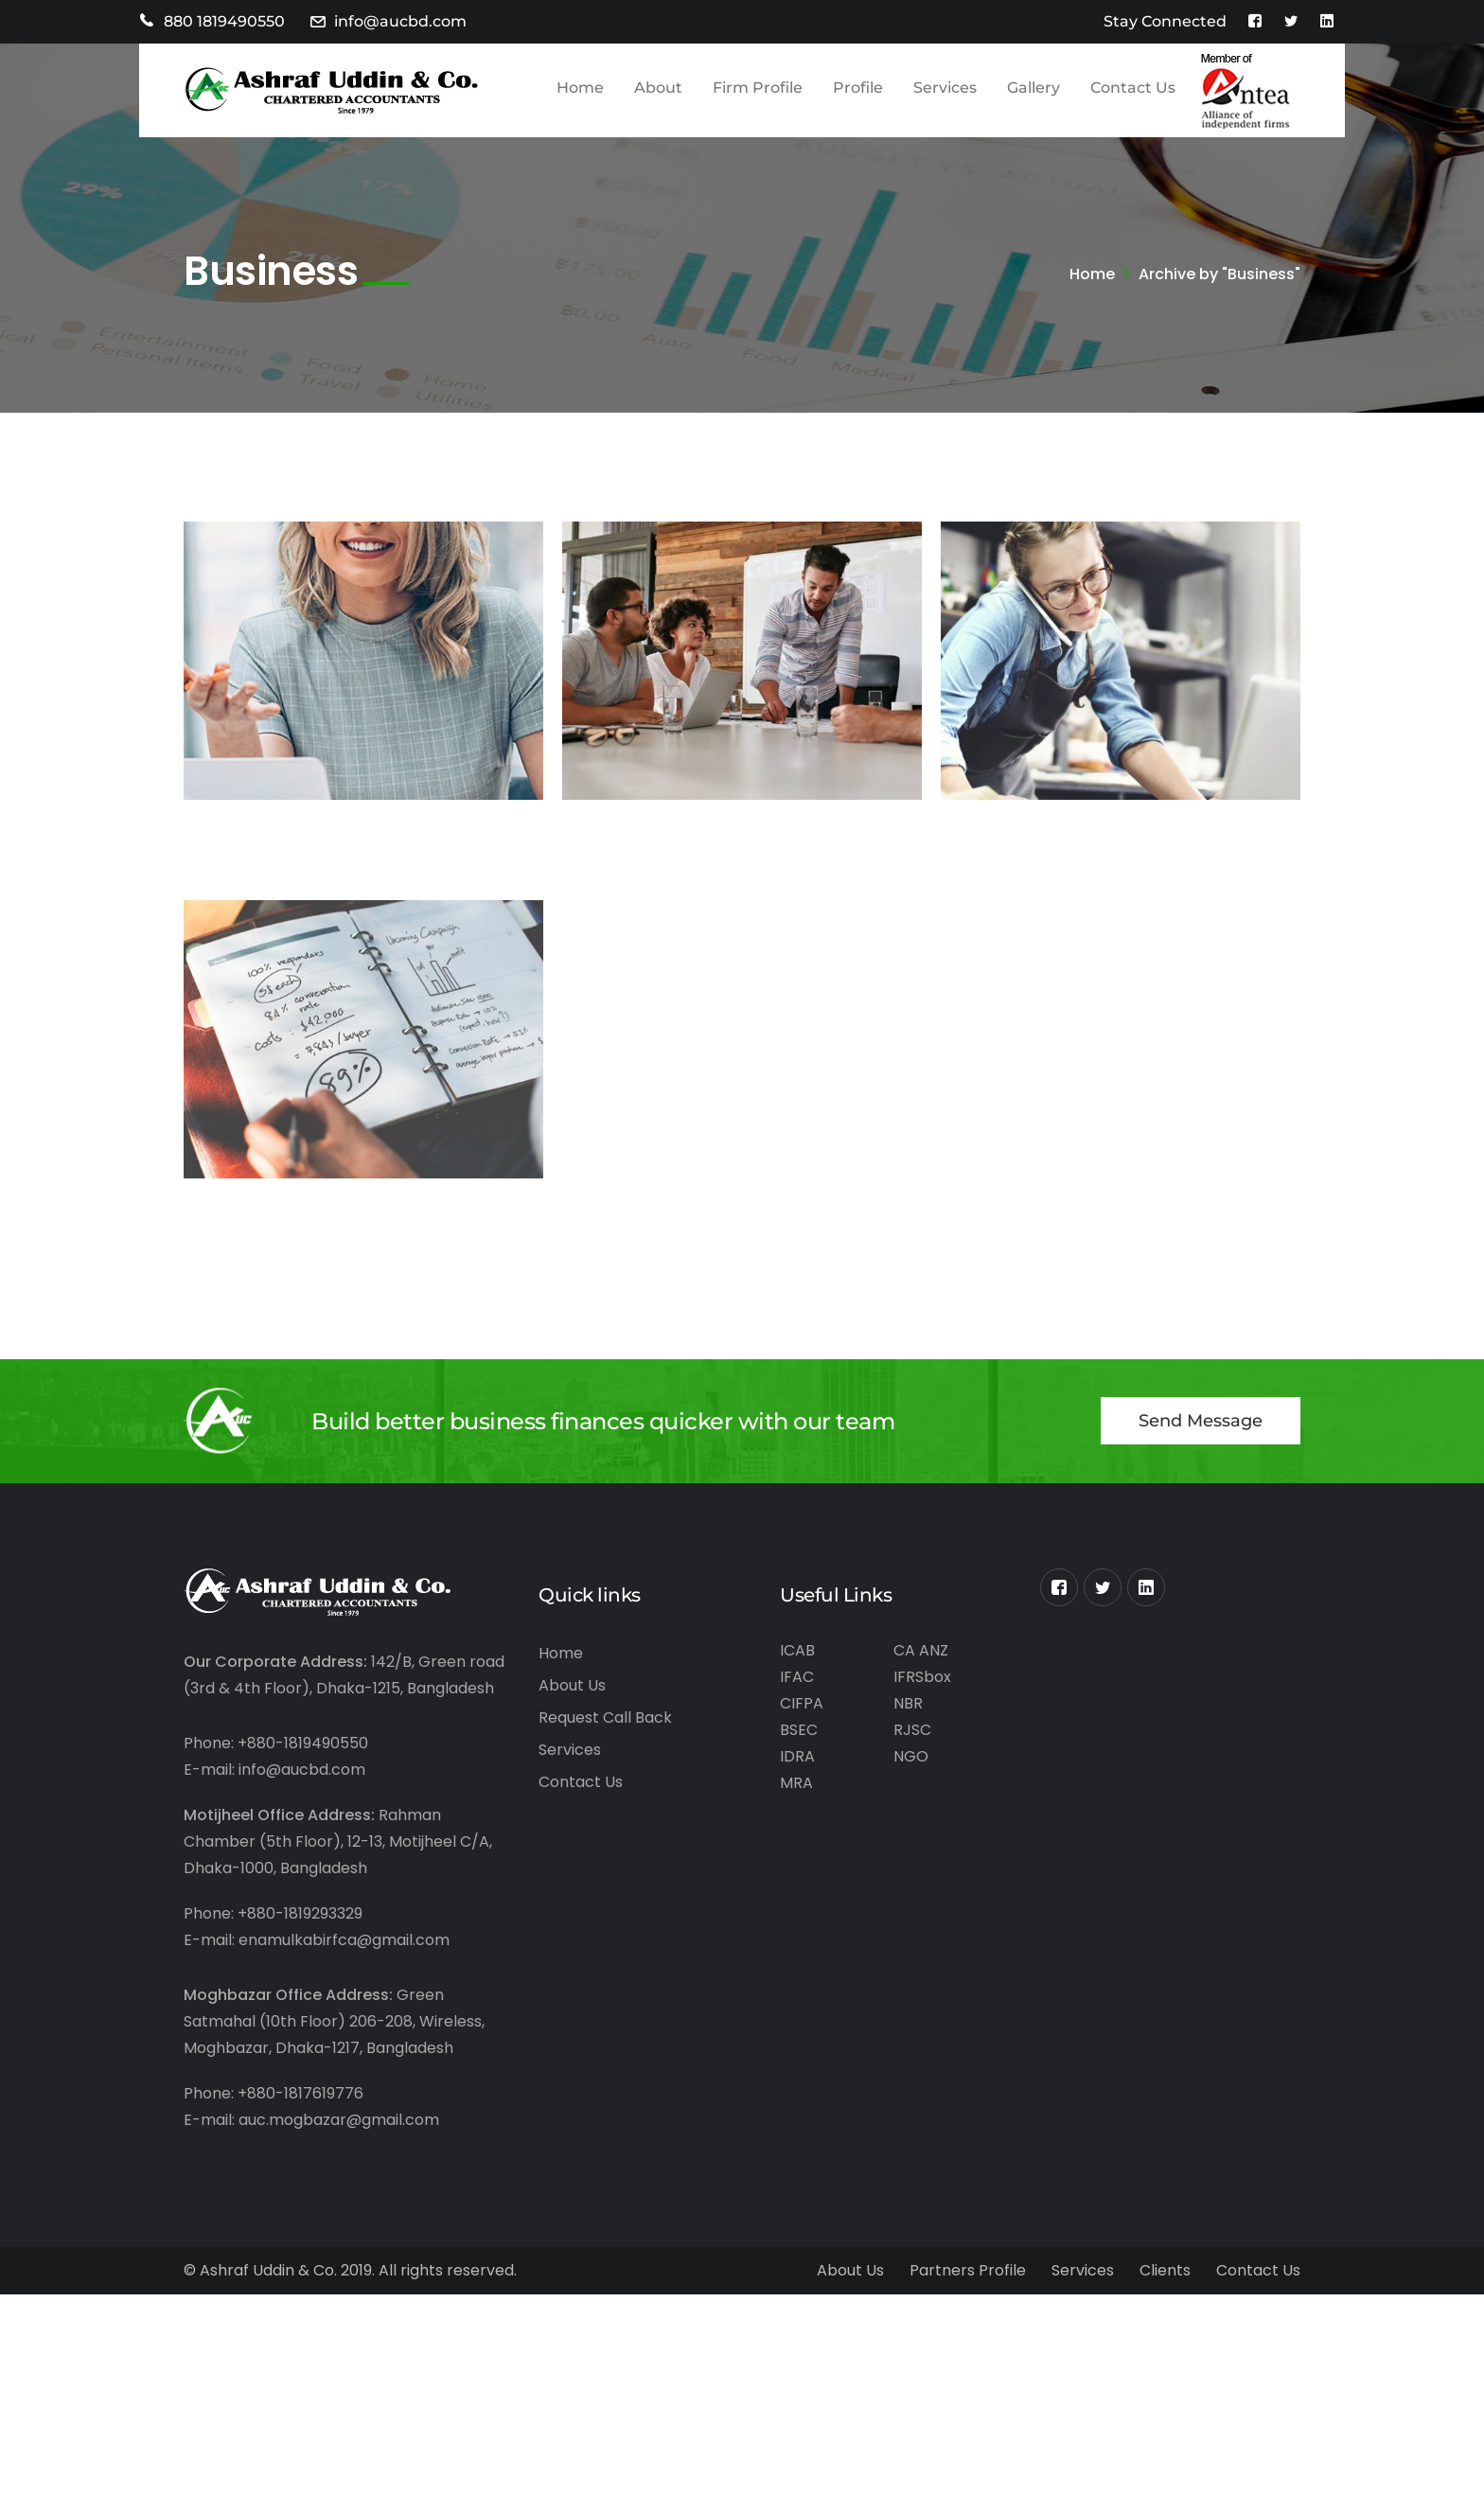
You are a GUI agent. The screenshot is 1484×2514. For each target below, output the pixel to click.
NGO (910, 1756)
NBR (908, 1703)
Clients (1165, 2270)
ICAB (797, 1650)
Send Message (1201, 1420)
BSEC (799, 1730)
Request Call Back (605, 1717)
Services (570, 1750)
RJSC (912, 1730)
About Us (572, 1685)
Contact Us (581, 1782)
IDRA (797, 1756)
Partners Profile (968, 2270)
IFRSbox (922, 1677)
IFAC (797, 1677)
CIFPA (801, 1703)
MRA (796, 1783)
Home (1092, 274)
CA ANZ (920, 1650)
